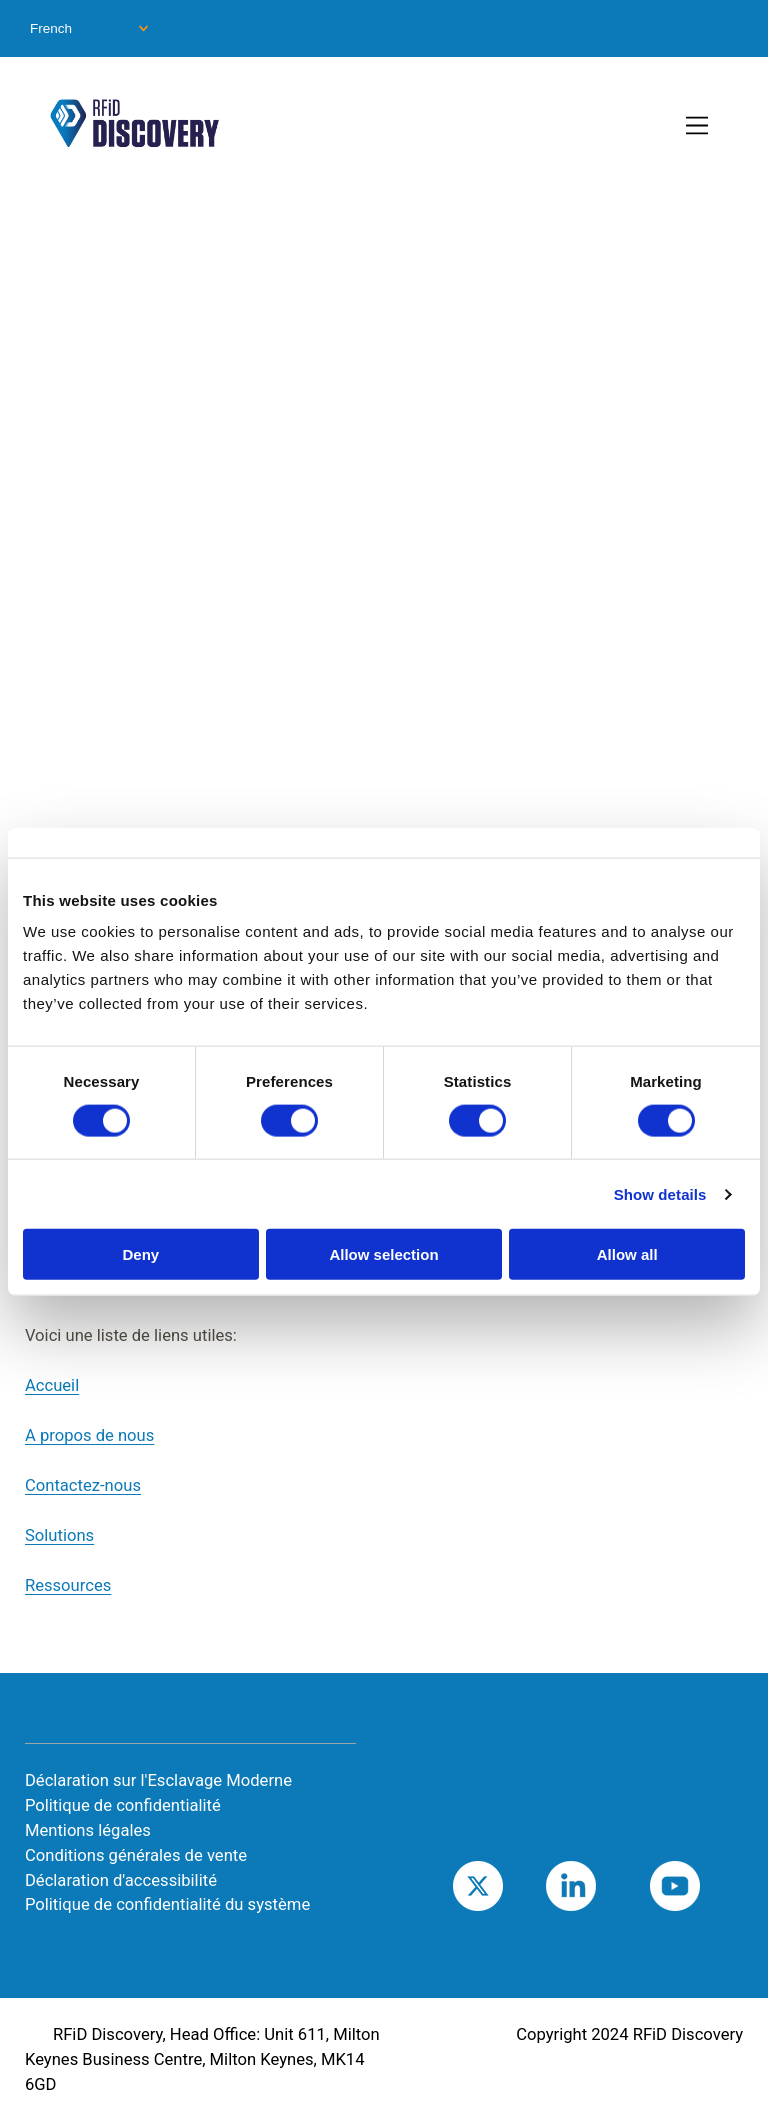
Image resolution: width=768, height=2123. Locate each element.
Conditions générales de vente (136, 1855)
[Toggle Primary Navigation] (698, 127)
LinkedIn (602, 1885)
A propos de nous (89, 1435)
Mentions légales (88, 1830)
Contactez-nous (83, 1485)
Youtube (705, 1885)
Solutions (59, 1535)
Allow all (627, 1254)
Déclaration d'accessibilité (121, 1880)
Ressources (68, 1585)
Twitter (503, 1885)
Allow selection (383, 1254)
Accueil (52, 1385)
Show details (660, 1193)
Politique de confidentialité (123, 1805)
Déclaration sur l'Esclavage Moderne (158, 1780)
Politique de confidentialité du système (167, 1904)
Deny (140, 1254)
